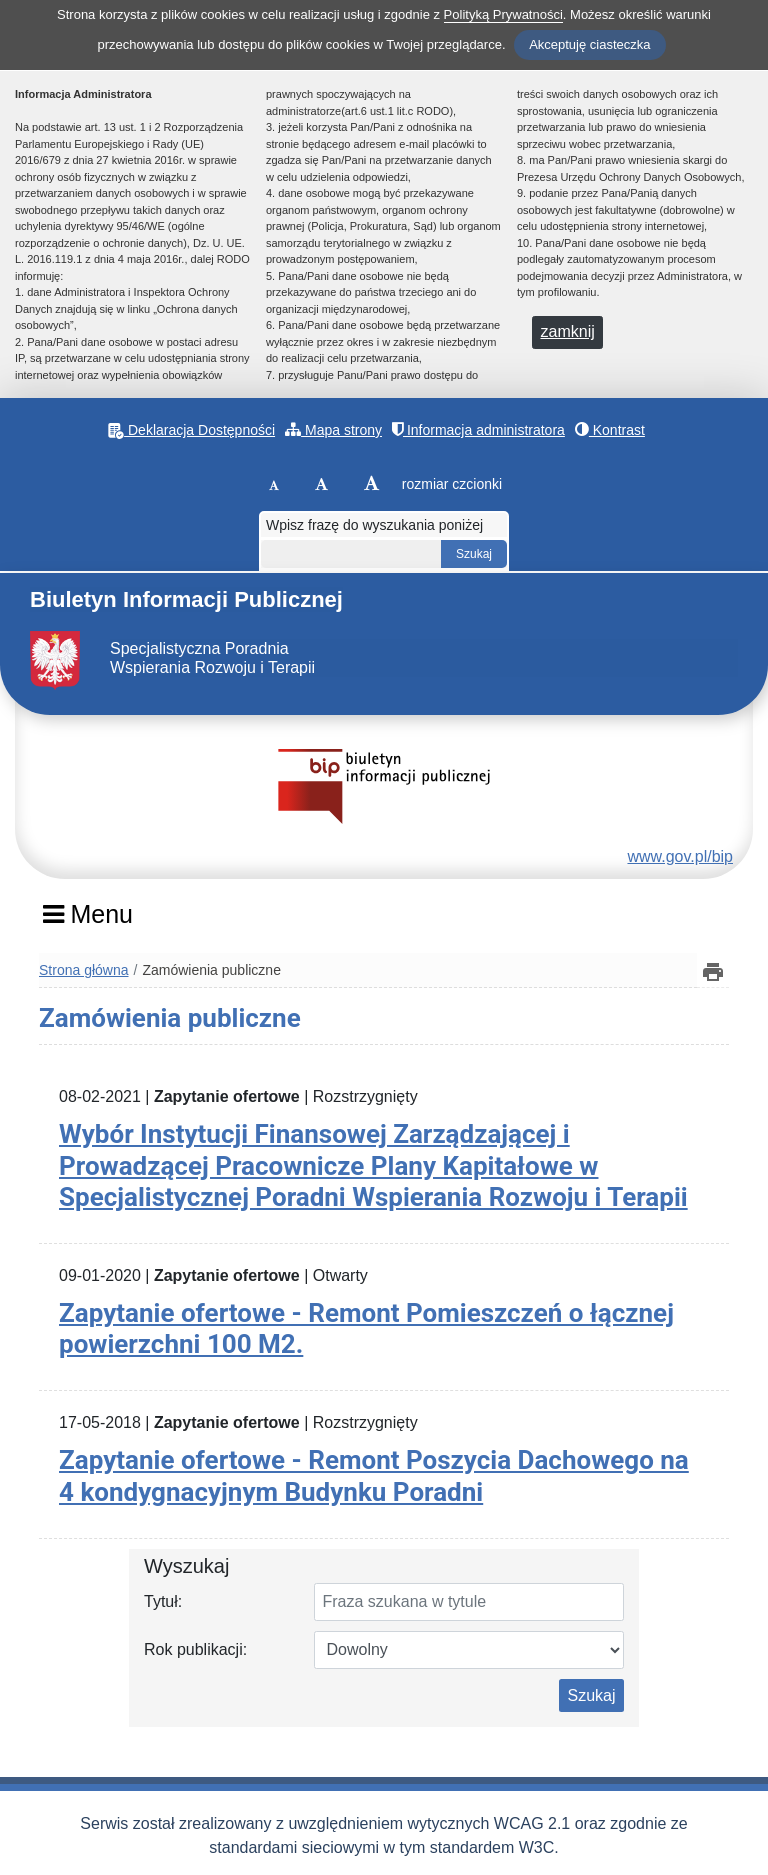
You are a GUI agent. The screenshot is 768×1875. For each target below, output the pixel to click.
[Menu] (87, 921)
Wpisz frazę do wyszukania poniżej (374, 525)
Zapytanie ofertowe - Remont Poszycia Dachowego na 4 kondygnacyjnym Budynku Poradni (374, 1475)
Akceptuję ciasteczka (589, 44)
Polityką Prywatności (503, 14)
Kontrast (610, 429)
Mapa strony (333, 429)
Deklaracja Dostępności (191, 430)
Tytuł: (163, 1601)
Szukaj (591, 1695)
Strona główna (84, 970)
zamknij (568, 331)
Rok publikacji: (195, 1649)
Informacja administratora (478, 429)
